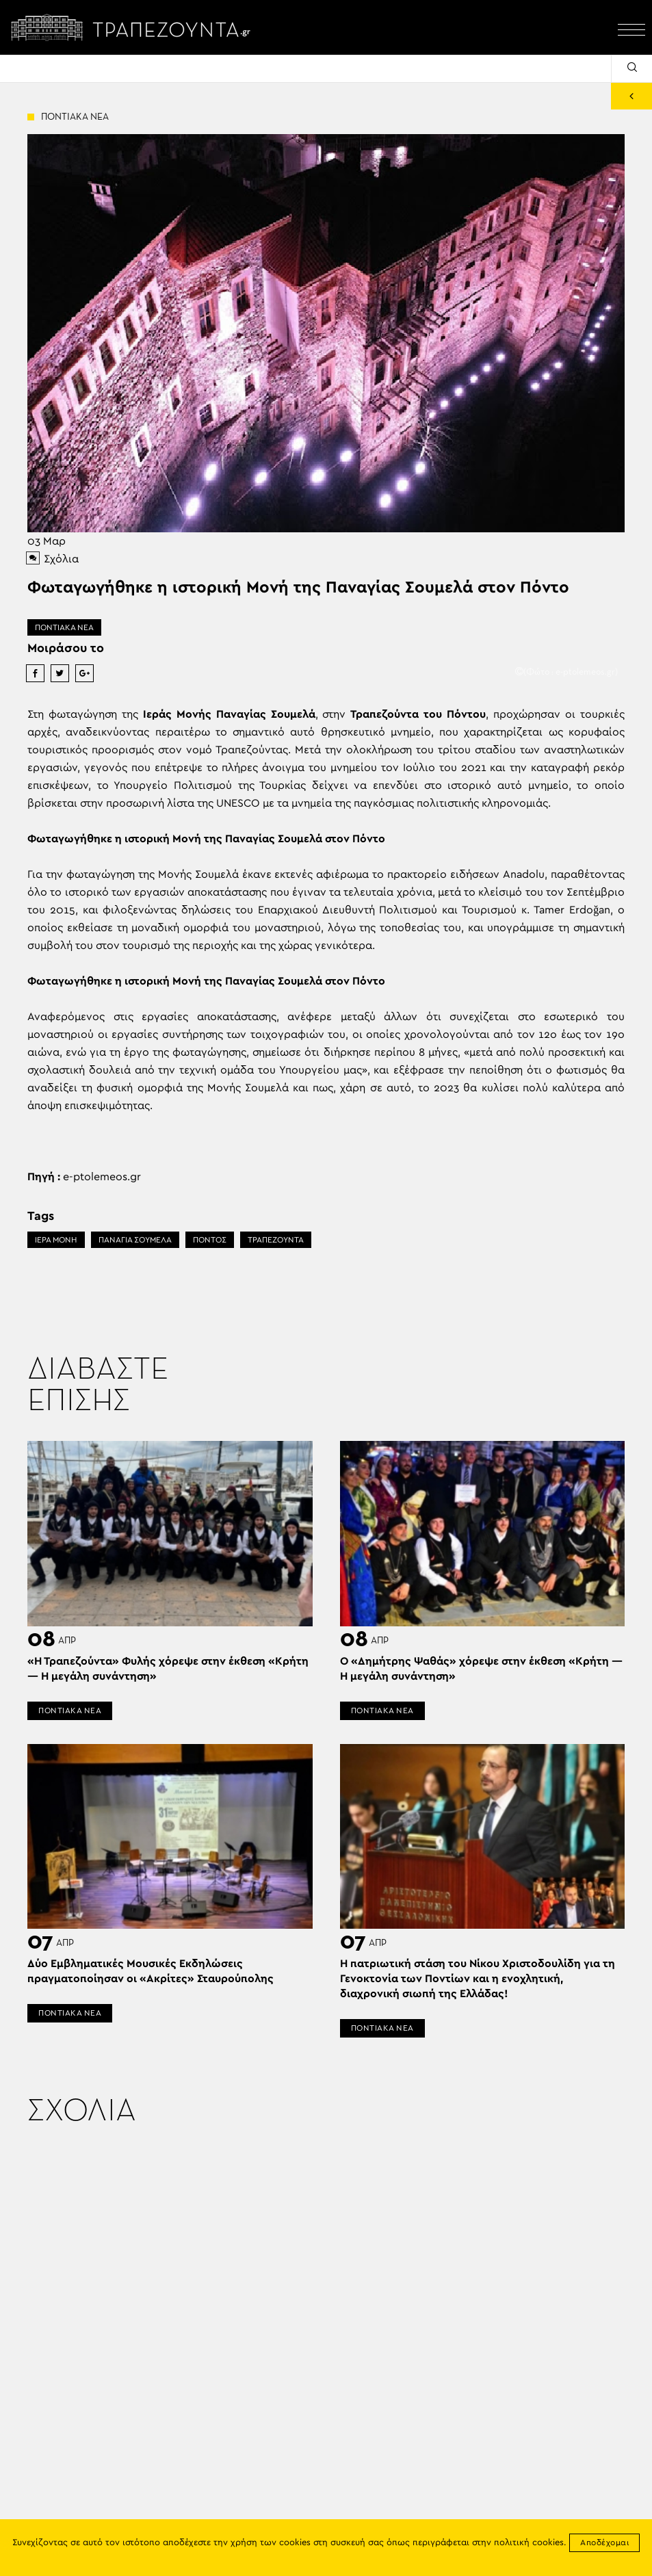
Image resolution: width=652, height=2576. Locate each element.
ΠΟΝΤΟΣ (209, 1240)
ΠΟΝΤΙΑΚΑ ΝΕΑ (64, 627)
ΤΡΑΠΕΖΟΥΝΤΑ (276, 1240)
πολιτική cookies (529, 2542)
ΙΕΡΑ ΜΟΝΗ (56, 1240)
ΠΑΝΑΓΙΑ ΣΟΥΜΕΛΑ (135, 1240)
